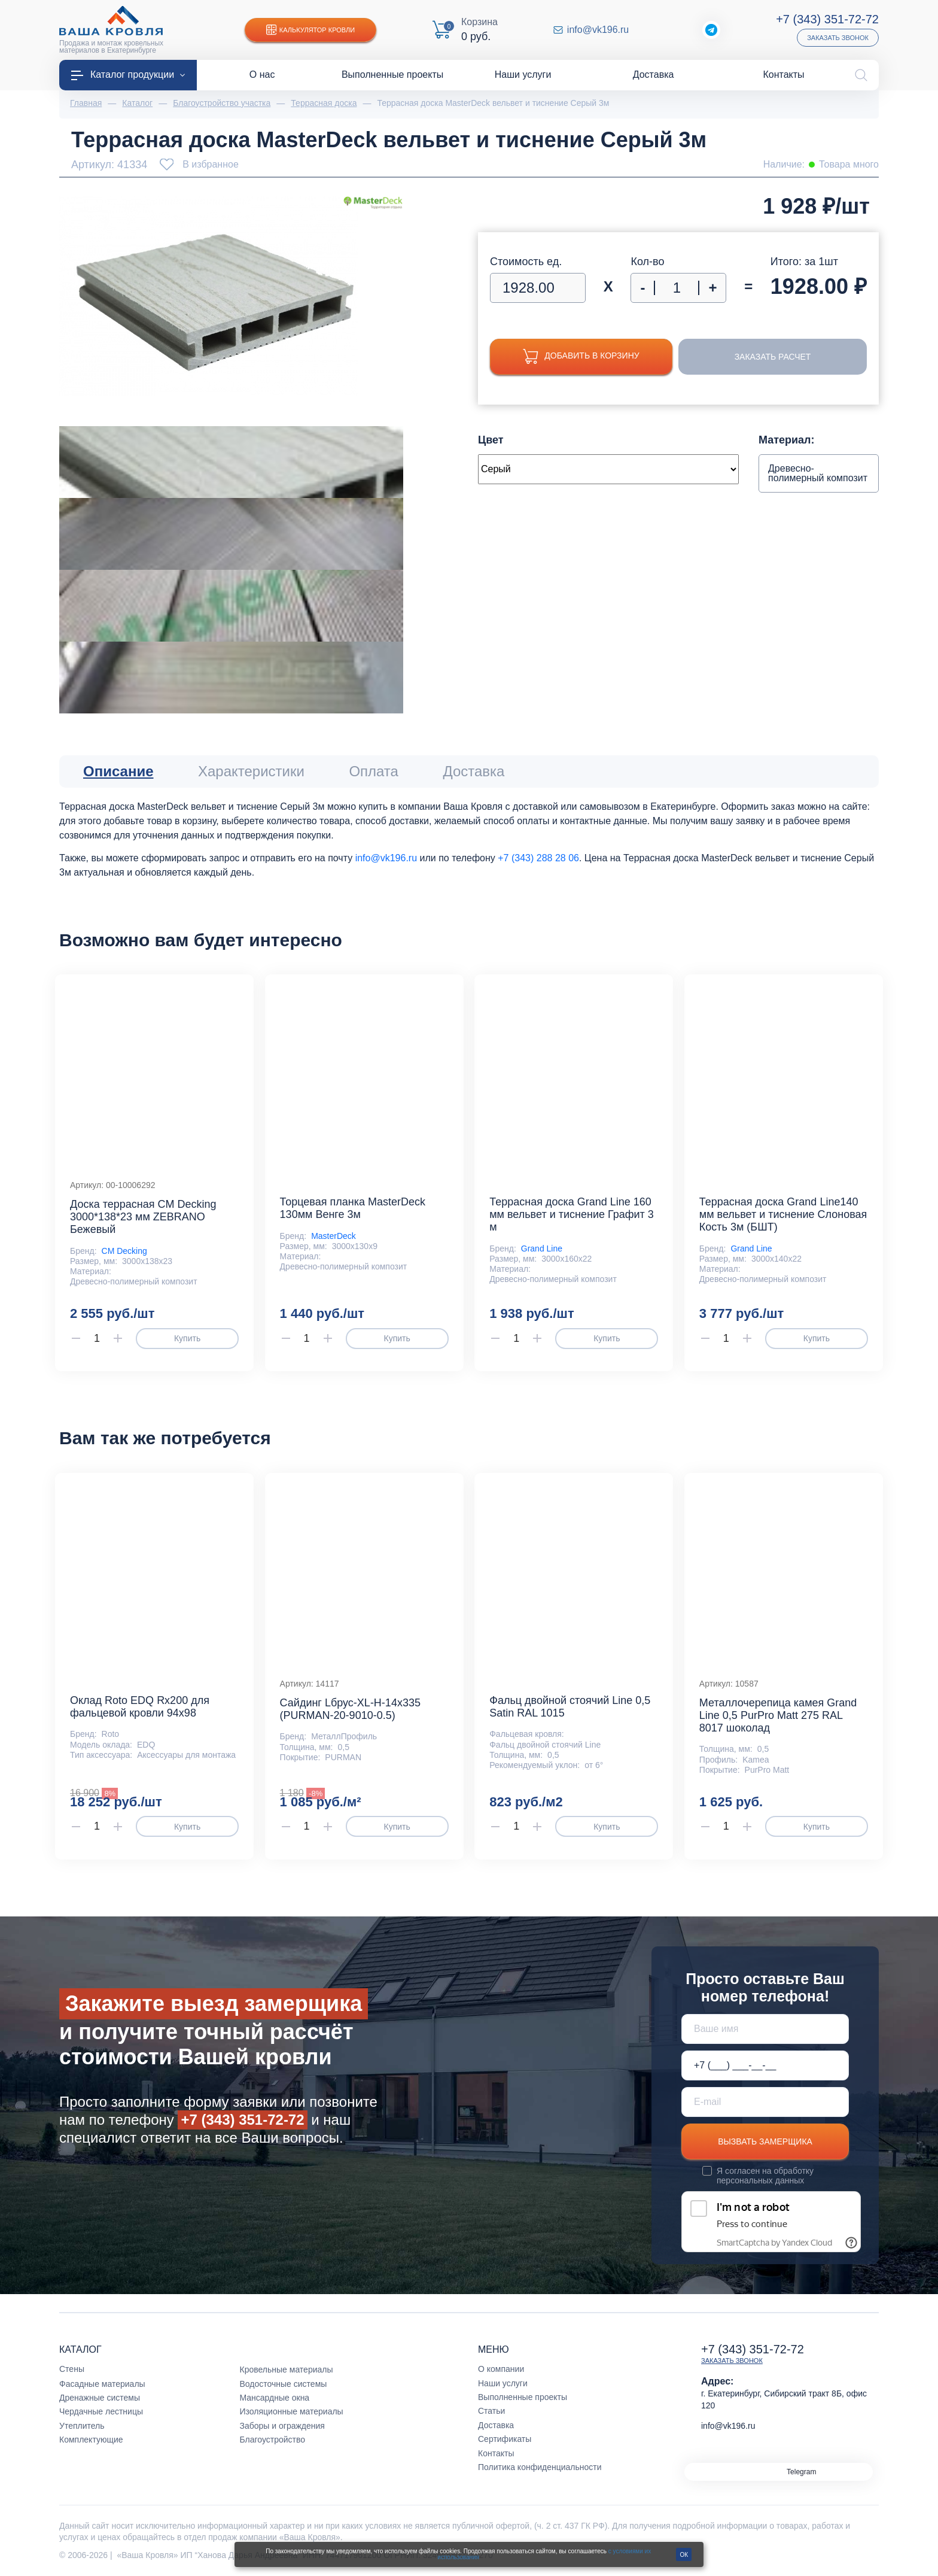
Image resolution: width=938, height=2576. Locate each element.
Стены (71, 2369)
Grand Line (541, 1248)
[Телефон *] (765, 2065)
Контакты (496, 2453)
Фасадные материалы (102, 2384)
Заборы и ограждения (282, 2426)
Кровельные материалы (286, 2369)
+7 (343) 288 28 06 (538, 858)
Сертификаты (504, 2439)
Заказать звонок (838, 37)
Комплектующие (91, 2439)
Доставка (496, 2425)
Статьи (491, 2411)
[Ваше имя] (765, 2029)
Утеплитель (82, 2426)
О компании (501, 2369)
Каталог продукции (128, 74)
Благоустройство (273, 2439)
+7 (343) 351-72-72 (827, 19)
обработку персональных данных (765, 2175)
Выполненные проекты (522, 2397)
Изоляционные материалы (291, 2411)
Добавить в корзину (581, 356)
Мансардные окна (275, 2397)
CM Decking (124, 1251)
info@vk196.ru (598, 30)
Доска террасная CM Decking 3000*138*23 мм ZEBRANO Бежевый (143, 1216)
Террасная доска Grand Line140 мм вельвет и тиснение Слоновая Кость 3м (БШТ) (783, 1214)
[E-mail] (765, 2102)
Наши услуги (503, 2383)
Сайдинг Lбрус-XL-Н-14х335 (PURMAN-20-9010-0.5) (350, 1709)
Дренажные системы (99, 2397)
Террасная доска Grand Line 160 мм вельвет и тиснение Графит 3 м (571, 1214)
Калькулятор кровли (310, 30)
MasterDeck (333, 1236)
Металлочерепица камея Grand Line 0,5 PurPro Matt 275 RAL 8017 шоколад (778, 1715)
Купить (187, 1338)
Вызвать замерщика (765, 2141)
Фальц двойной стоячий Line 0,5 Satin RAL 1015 (569, 1706)
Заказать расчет (773, 357)
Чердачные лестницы (101, 2411)
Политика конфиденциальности (540, 2467)
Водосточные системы (283, 2384)
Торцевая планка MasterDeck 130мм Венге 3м (352, 1208)
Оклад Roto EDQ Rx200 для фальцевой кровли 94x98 (139, 1706)
